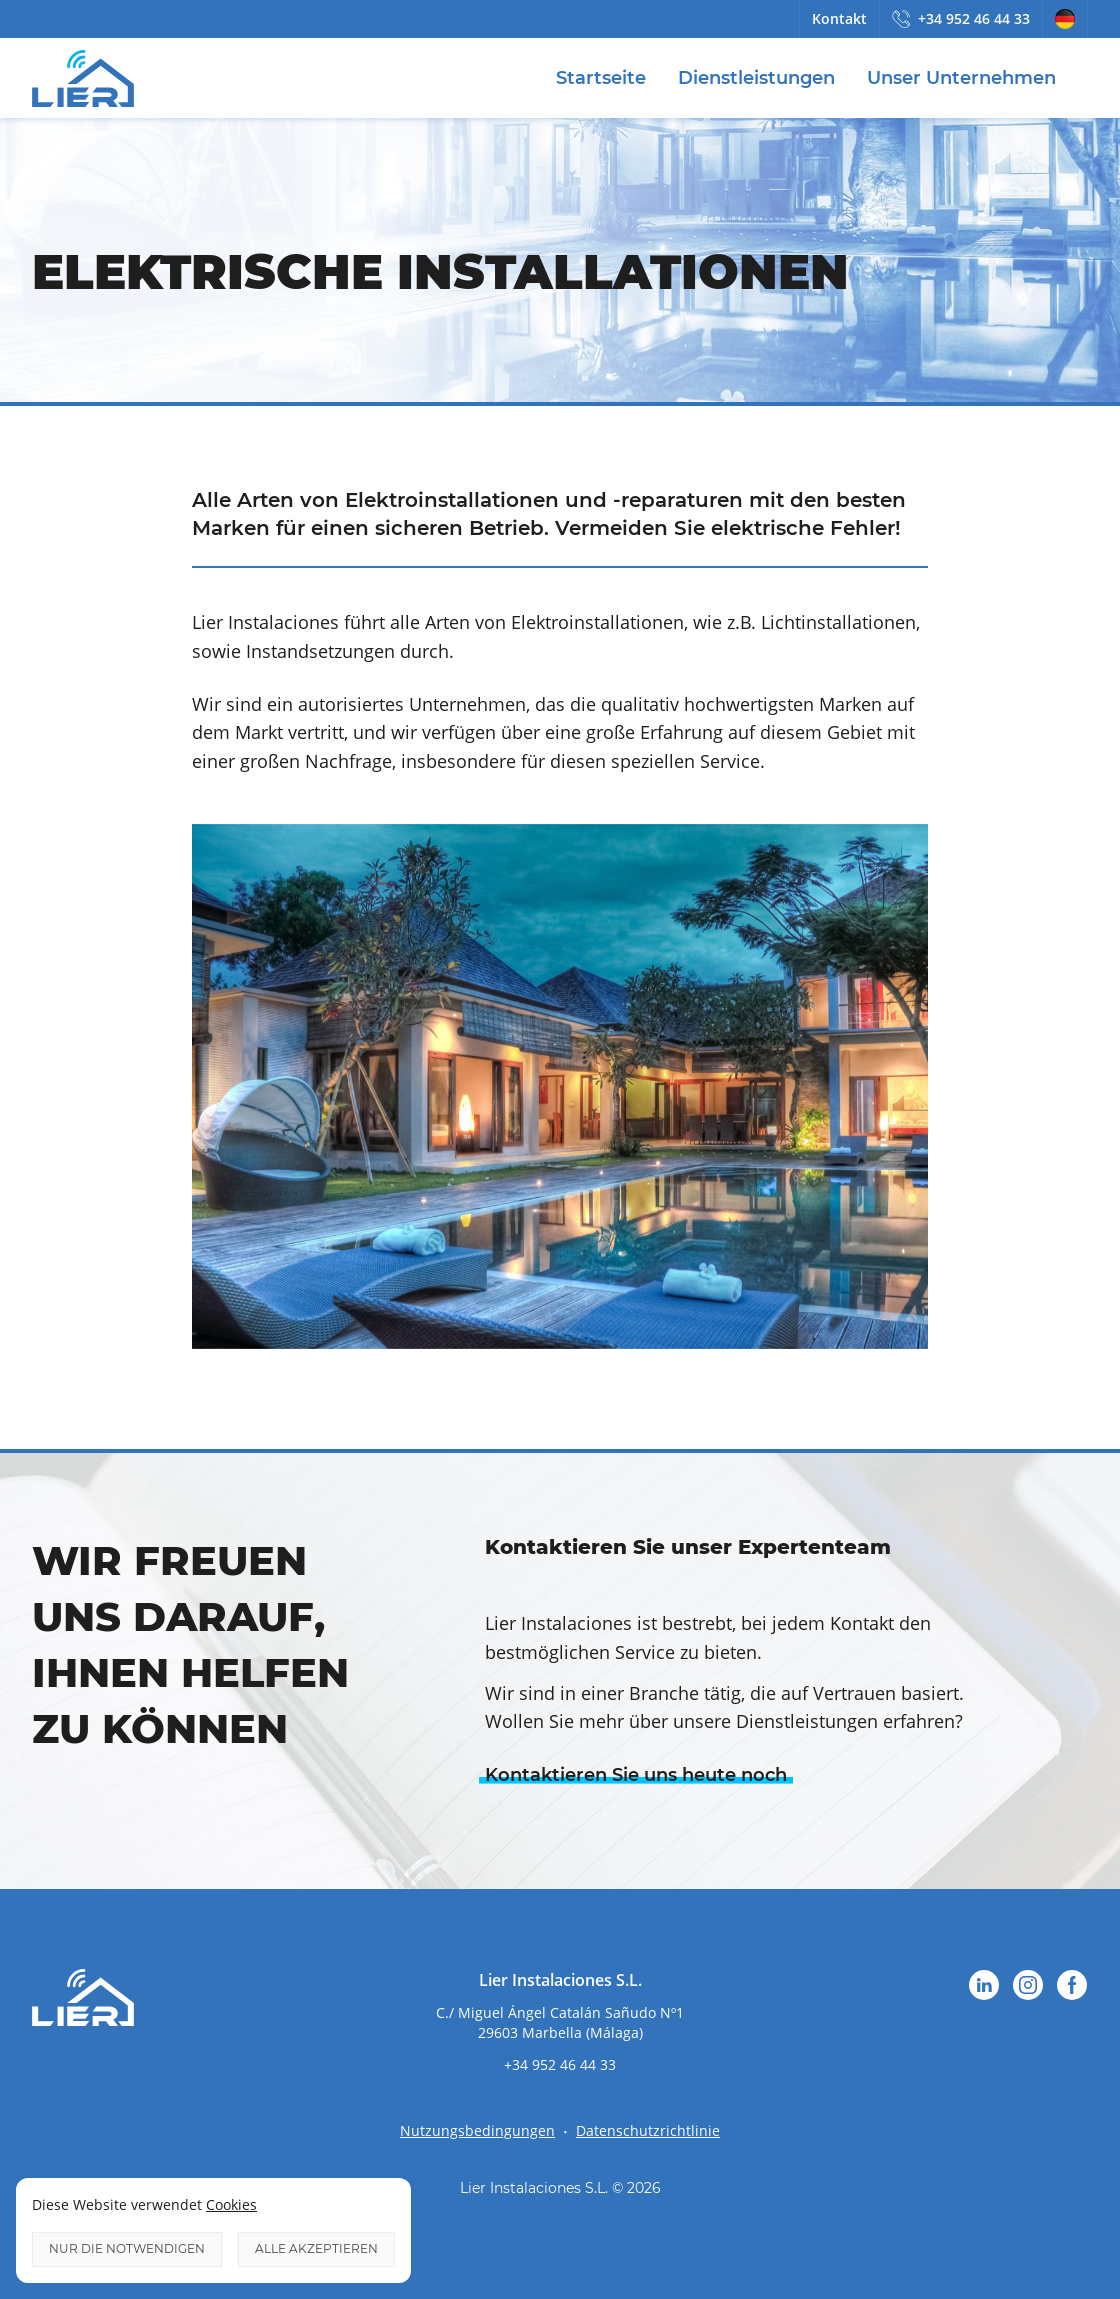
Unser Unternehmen (961, 78)
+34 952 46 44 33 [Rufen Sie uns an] (974, 18)
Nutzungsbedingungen (477, 2130)
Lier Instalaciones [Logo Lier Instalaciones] (83, 1998)
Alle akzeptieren (316, 2248)
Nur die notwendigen (127, 2248)
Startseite (601, 78)
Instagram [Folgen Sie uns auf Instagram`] (1028, 1985)
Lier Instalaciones (83, 78)
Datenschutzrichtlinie (648, 2130)
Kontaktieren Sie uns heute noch (636, 1775)
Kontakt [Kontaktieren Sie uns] (839, 18)
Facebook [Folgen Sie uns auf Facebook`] (1072, 1985)
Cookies (231, 2204)
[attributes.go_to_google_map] (560, 2022)
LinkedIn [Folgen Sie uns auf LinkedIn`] (984, 1985)
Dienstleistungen (756, 78)
